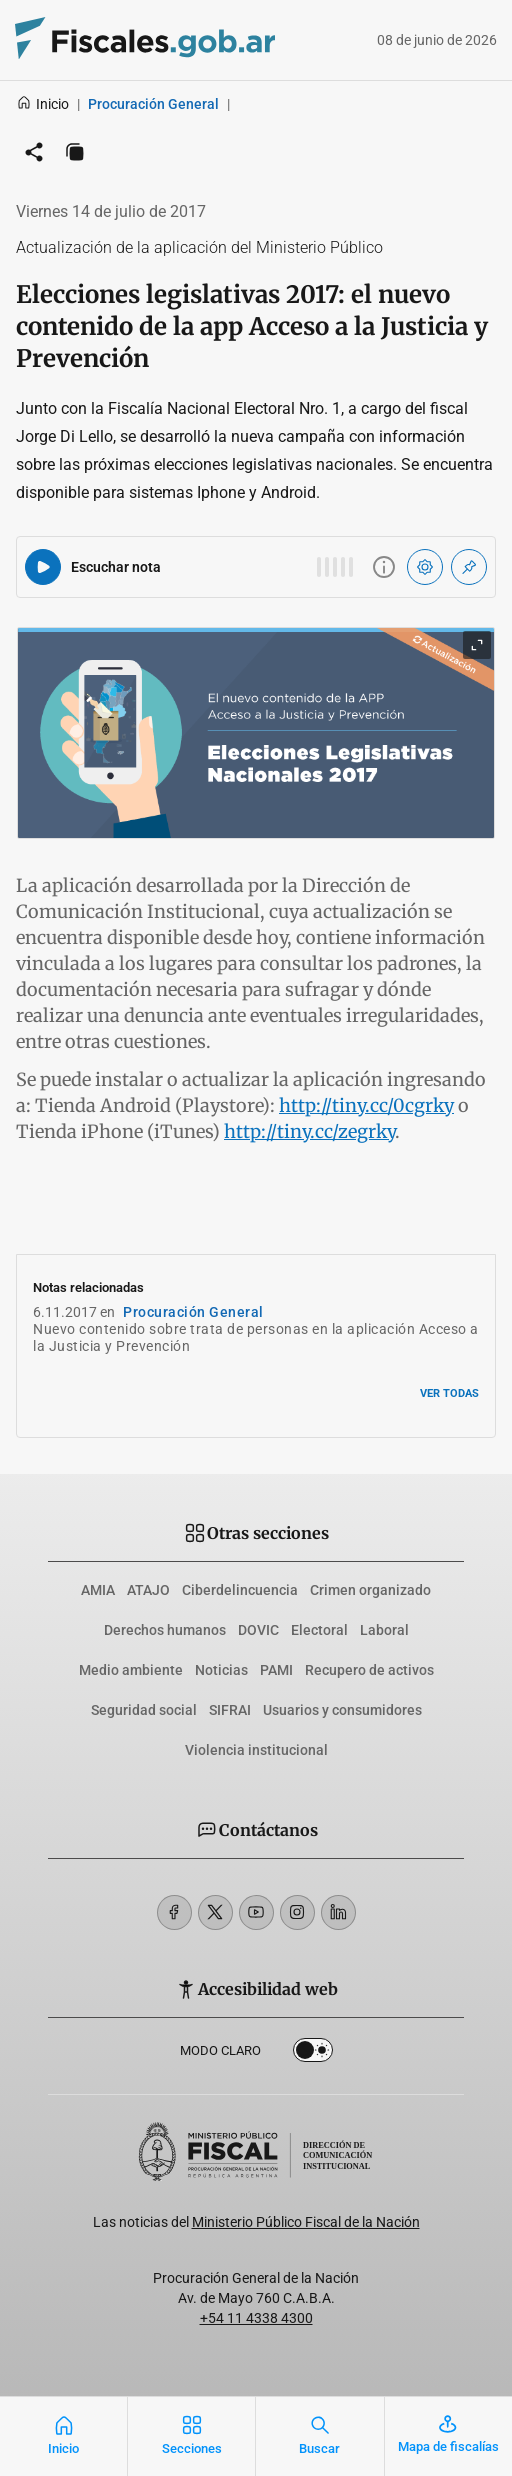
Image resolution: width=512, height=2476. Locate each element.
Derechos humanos (165, 1630)
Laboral (384, 1630)
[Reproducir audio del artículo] (43, 567)
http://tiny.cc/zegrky (309, 1131)
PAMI (276, 1670)
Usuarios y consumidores (342, 1710)
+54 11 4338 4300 (256, 2318)
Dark (313, 2054)
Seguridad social (144, 1710)
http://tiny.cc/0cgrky (366, 1105)
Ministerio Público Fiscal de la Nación (306, 2222)
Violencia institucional (256, 1750)
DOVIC (258, 1630)
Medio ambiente (131, 1670)
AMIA (98, 1590)
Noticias (221, 1670)
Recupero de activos (369, 1670)
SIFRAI (230, 1710)
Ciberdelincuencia (240, 1590)
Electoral (319, 1630)
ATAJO (148, 1590)
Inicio (42, 104)
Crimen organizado (370, 1590)
